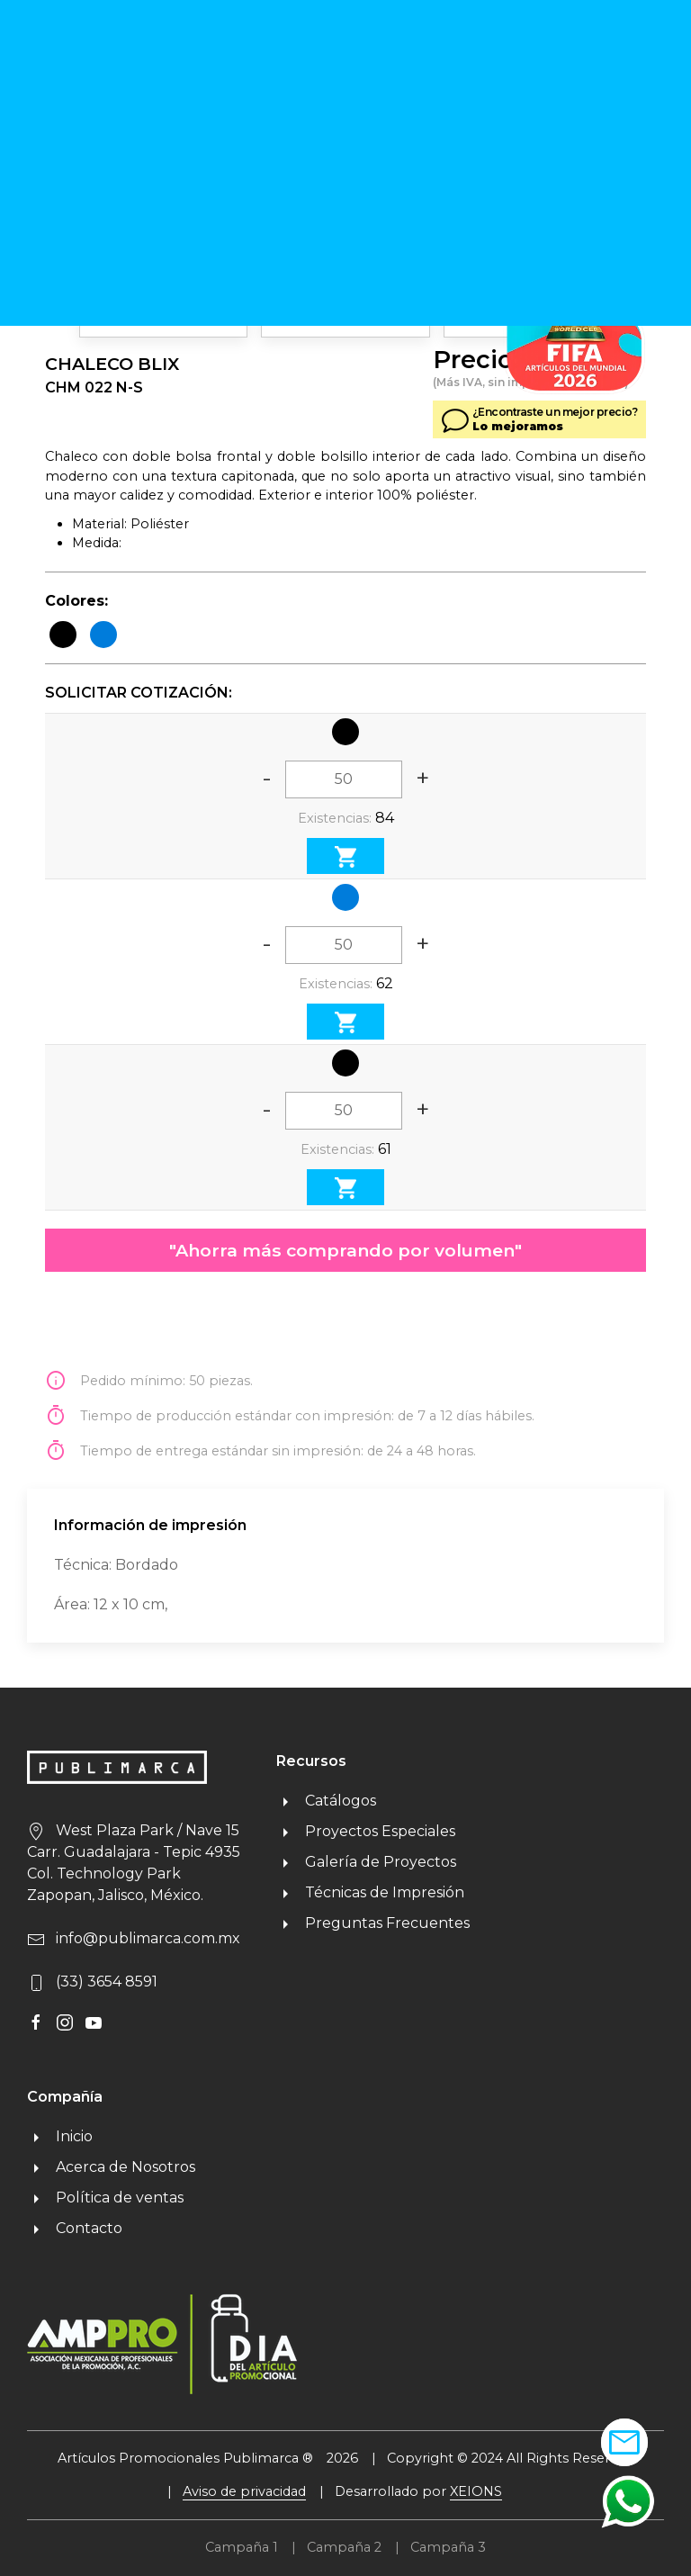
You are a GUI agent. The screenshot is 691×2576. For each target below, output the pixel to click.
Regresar (83, 136)
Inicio (60, 2136)
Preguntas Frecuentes (373, 1923)
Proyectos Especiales (365, 1831)
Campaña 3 (448, 2547)
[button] (628, 2500)
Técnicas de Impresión (370, 1892)
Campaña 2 (344, 2547)
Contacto (74, 2228)
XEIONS (476, 2491)
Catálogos (326, 1800)
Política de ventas (105, 2197)
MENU (619, 68)
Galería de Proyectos (366, 1861)
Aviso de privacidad (244, 2491)
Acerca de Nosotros (111, 2166)
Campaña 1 (241, 2547)
